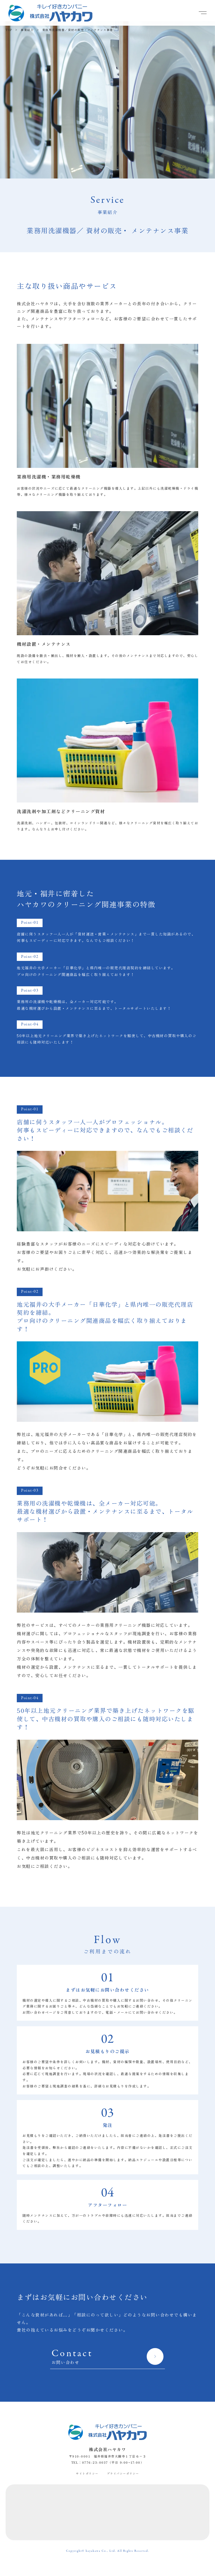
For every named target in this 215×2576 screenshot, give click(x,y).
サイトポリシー (87, 2473)
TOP (9, 30)
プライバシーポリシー (123, 2473)
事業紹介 (27, 30)
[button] (203, 12)
